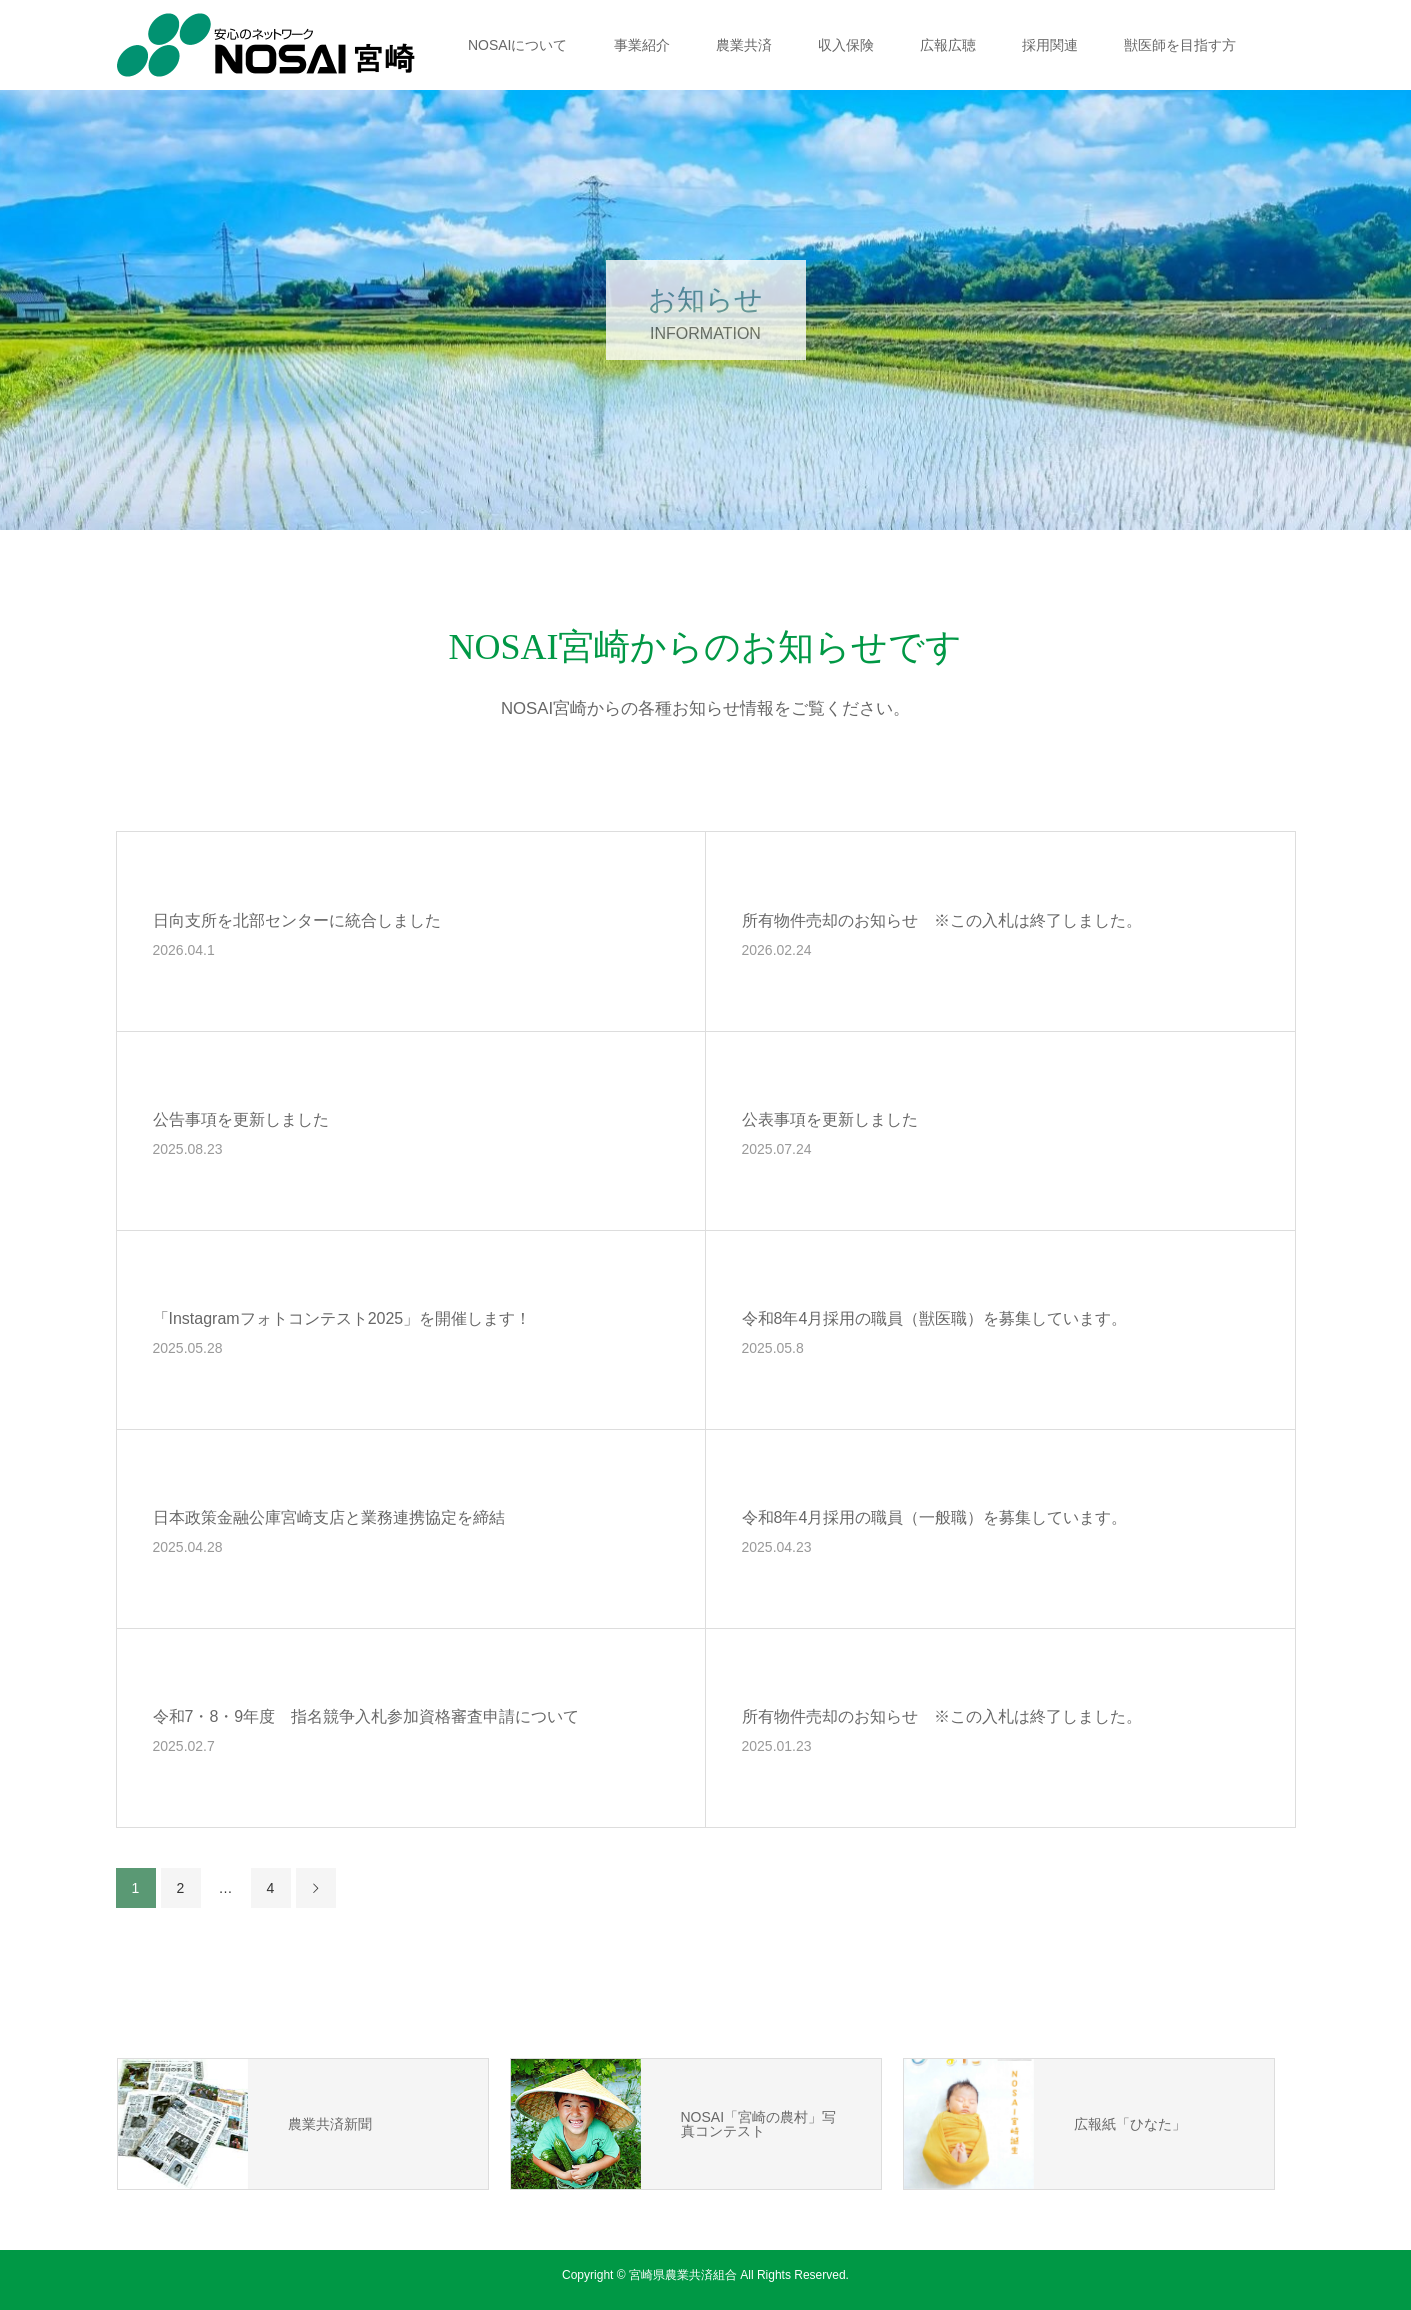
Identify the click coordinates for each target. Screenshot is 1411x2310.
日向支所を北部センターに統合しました (297, 920)
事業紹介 (642, 45)
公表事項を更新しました (830, 1119)
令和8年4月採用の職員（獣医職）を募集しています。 (935, 1318)
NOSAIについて (518, 45)
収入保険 (846, 45)
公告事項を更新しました (241, 1119)
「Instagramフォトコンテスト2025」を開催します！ (342, 1318)
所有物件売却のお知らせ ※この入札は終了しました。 (942, 920)
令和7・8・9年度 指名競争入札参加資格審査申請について (366, 1716)
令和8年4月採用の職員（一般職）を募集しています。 (935, 1517)
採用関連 (1050, 45)
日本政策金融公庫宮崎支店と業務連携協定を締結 (329, 1517)
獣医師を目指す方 (1180, 45)
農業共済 (744, 45)
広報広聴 (948, 45)
